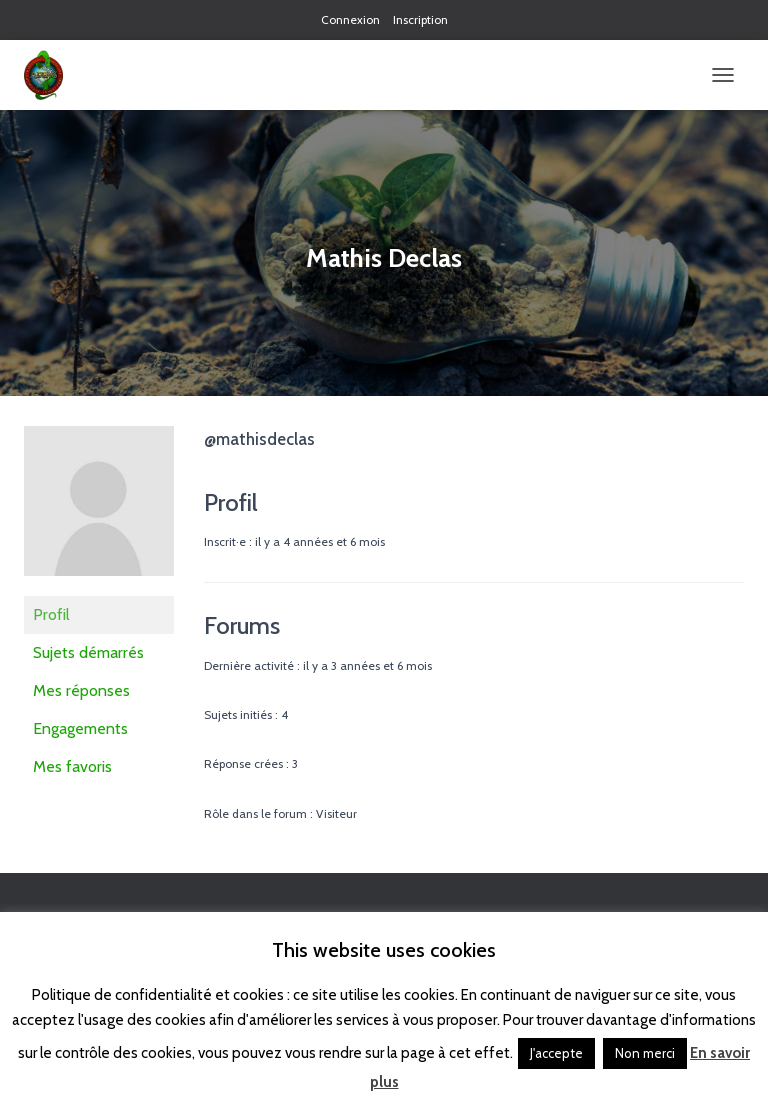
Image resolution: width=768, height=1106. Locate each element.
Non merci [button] (645, 1053)
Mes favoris (72, 766)
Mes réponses (81, 690)
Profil (51, 614)
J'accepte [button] (556, 1053)
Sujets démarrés (88, 652)
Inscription (420, 19)
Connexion (350, 19)
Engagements (80, 728)
